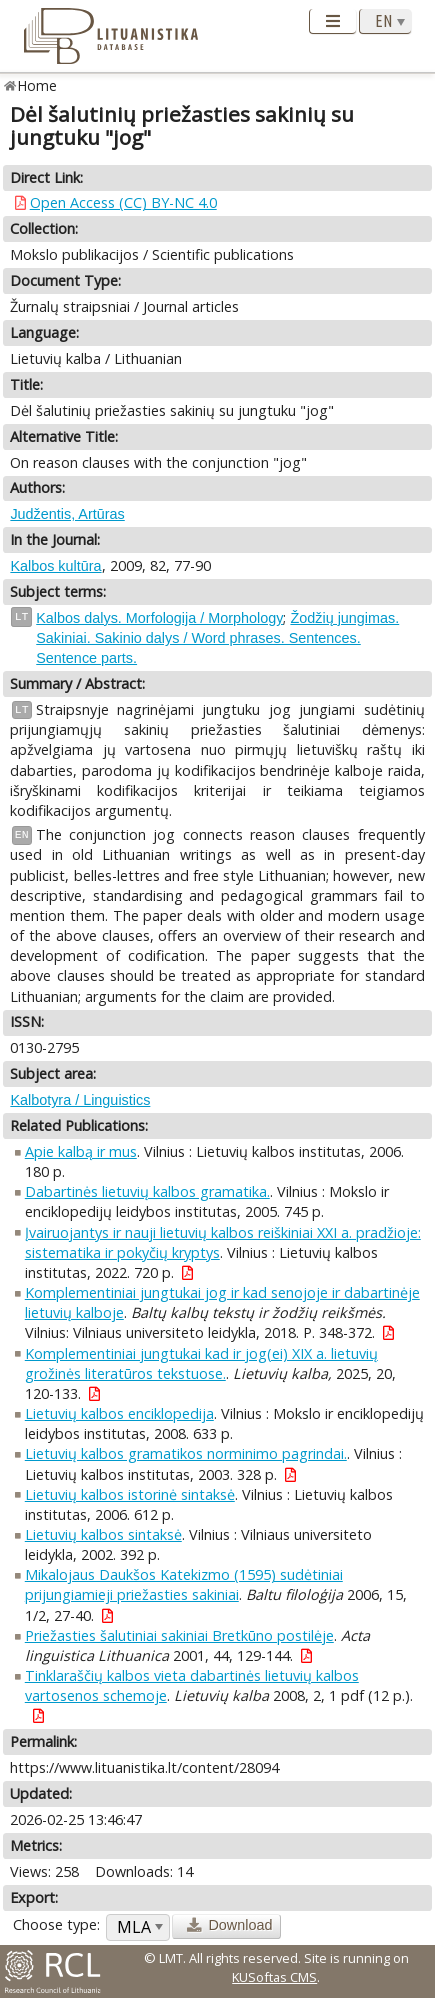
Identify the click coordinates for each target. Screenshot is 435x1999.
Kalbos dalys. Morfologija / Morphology (159, 618)
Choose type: (56, 1924)
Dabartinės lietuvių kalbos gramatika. (147, 1191)
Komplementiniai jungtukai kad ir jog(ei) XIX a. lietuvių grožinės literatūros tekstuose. (201, 1363)
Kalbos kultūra (55, 566)
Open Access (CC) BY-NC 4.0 (123, 202)
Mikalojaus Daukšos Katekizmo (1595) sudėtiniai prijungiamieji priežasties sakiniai (184, 1584)
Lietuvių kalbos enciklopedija (119, 1413)
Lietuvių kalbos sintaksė (103, 1534)
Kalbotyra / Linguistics (80, 1100)
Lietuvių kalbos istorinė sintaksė (130, 1494)
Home (37, 85)
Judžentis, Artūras (67, 514)
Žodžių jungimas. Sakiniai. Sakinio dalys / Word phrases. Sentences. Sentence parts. (217, 638)
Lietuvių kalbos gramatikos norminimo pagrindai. (186, 1453)
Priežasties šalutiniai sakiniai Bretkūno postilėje (179, 1635)
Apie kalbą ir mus (81, 1151)
